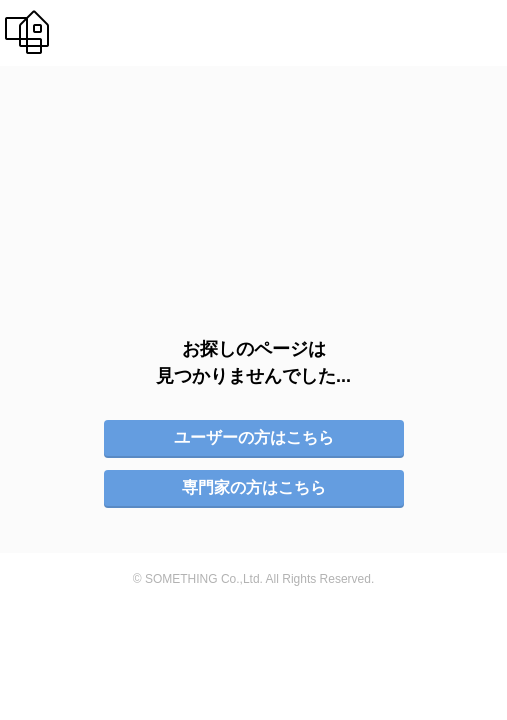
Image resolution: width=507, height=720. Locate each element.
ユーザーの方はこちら (254, 410)
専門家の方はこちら (254, 460)
